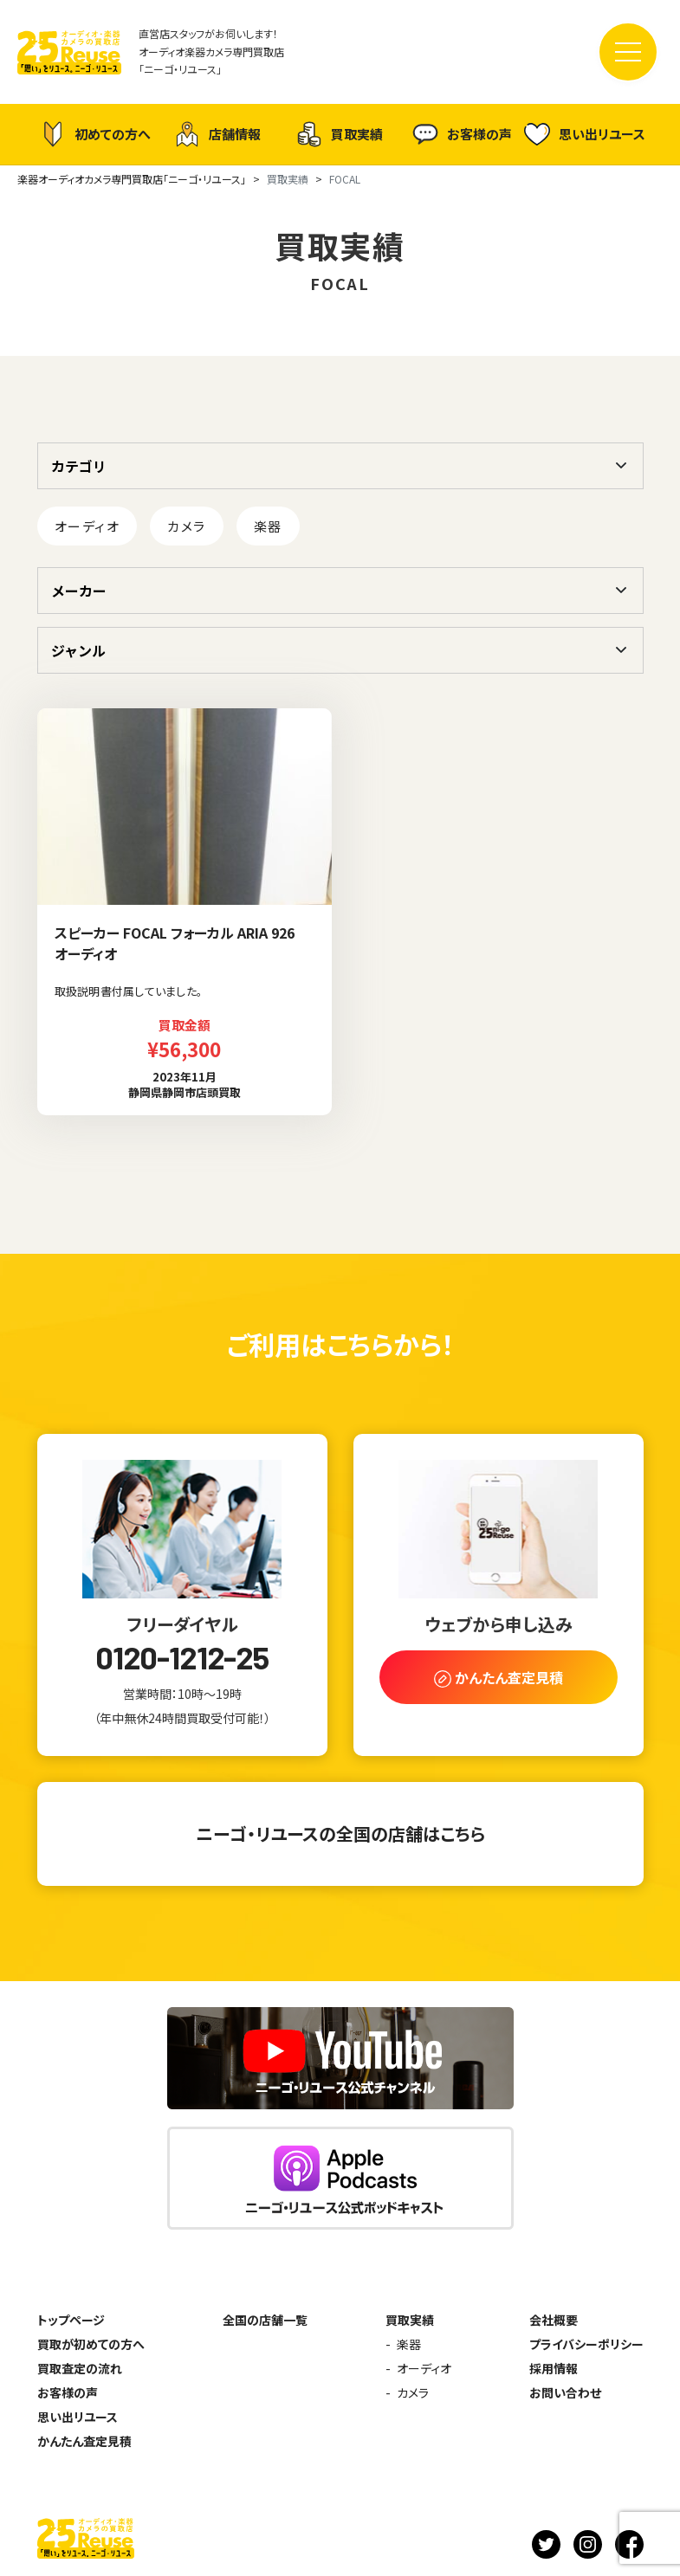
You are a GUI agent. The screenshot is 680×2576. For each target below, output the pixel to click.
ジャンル (78, 650)
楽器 (268, 526)
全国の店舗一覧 (265, 2319)
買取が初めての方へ (91, 2344)
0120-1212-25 (182, 1657)
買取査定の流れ (79, 2368)
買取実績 (339, 134)
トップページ (71, 2319)
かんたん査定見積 (84, 2441)
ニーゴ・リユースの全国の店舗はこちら (340, 1833)
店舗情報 (217, 134)
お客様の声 (462, 134)
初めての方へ (95, 134)
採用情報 (553, 2368)
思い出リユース (584, 134)
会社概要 (553, 2319)
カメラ (186, 526)
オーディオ (87, 526)
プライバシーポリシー (586, 2344)
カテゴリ (79, 465)
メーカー (79, 590)
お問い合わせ (565, 2392)
